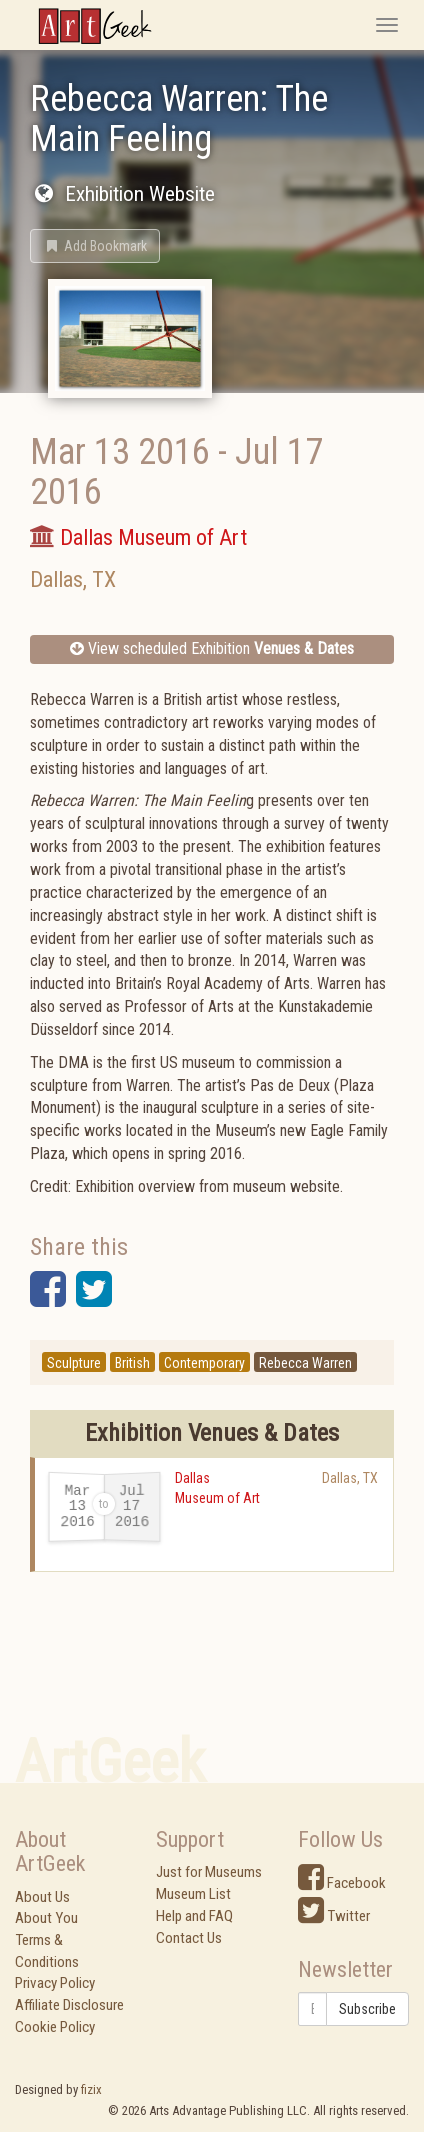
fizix (91, 2089)
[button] (95, 246)
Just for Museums (209, 1872)
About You (46, 1918)
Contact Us (189, 1938)
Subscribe (367, 2009)
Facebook (342, 1883)
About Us (42, 1897)
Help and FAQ (194, 1916)
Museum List (193, 1894)
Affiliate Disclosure (69, 2005)
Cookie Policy (55, 2027)
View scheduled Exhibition (212, 648)
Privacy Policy (55, 1983)
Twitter (334, 1916)
